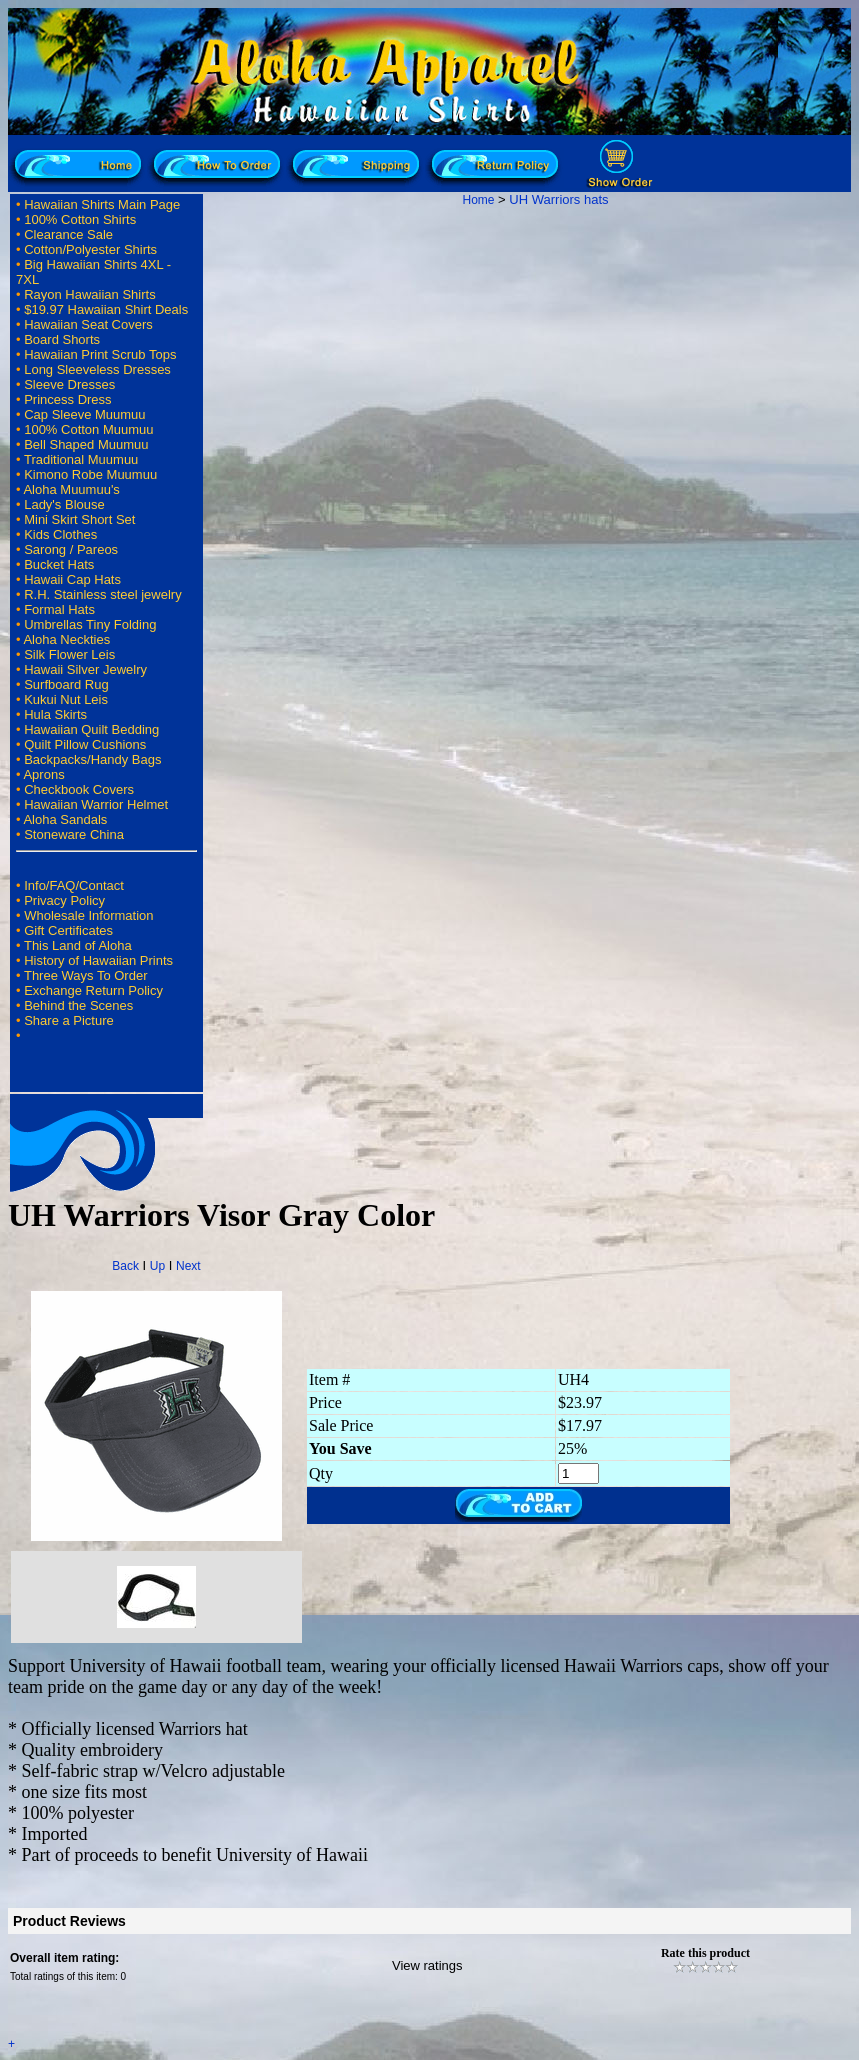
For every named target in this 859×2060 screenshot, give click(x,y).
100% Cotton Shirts (80, 219)
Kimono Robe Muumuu (90, 474)
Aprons (43, 774)
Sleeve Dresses (69, 384)
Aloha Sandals (65, 819)
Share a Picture (69, 1020)
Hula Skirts (55, 714)
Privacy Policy (64, 900)
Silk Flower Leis (69, 654)
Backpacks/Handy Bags (92, 759)
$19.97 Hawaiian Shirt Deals (106, 309)
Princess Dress (67, 399)
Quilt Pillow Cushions (85, 744)
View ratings (427, 1965)
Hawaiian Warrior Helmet (96, 804)
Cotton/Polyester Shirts (90, 249)
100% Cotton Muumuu (88, 429)
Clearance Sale (68, 234)
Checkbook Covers (79, 789)
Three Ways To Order (86, 975)
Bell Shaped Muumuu (86, 444)
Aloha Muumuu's (71, 489)
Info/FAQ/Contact (74, 885)
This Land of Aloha (78, 945)
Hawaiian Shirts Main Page (102, 204)
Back (125, 1266)
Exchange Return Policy (93, 990)
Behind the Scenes (78, 1005)
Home (478, 200)
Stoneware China (74, 834)
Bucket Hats (59, 564)
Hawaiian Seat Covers (88, 324)
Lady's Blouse (64, 504)
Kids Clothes (60, 534)
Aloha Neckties (66, 639)
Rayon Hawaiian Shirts (90, 294)
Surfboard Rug (66, 684)
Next (188, 1266)
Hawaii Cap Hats (72, 579)
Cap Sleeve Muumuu (84, 414)
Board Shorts (62, 339)
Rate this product (705, 1953)
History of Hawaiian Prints (98, 960)
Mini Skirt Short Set (79, 519)
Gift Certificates (68, 930)
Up (157, 1266)
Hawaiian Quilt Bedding (91, 729)
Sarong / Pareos (71, 549)
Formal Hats (59, 609)
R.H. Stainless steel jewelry (103, 594)
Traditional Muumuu (81, 459)
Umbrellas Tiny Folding (90, 624)
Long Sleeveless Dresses (97, 369)
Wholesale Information (88, 915)
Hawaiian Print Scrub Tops (100, 354)
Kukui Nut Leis (66, 699)
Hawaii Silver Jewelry (85, 669)
